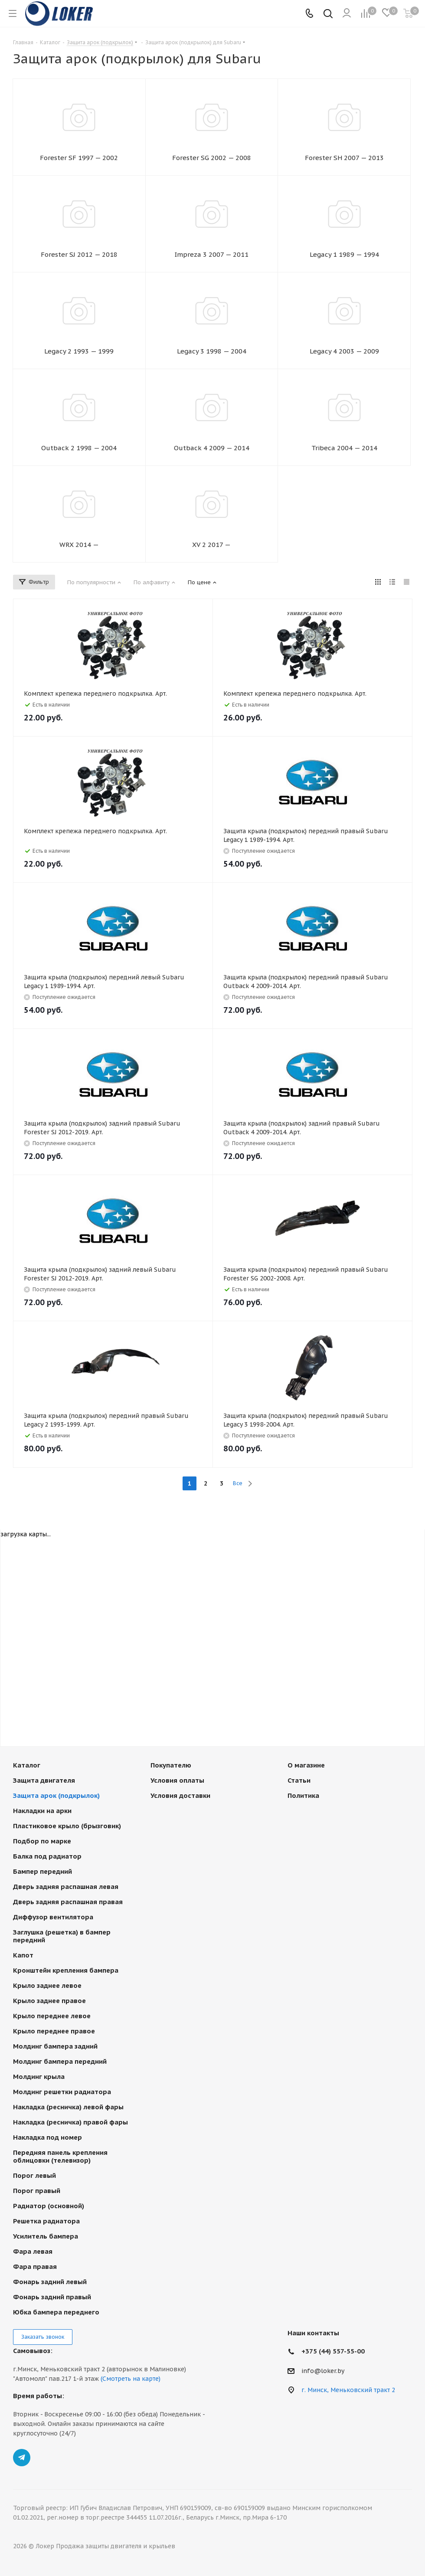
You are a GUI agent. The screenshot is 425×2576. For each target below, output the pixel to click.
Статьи (299, 1780)
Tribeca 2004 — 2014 (344, 448)
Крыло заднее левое (47, 1985)
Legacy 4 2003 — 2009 (344, 351)
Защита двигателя (44, 1780)
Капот (23, 1955)
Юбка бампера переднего (56, 2312)
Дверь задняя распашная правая (68, 1902)
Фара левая (32, 2251)
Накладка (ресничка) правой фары (70, 2122)
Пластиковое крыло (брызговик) (67, 1826)
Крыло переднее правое (54, 2031)
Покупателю (170, 1765)
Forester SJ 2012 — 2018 (79, 254)
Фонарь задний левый (50, 2282)
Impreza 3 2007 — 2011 (211, 254)
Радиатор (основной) (48, 2206)
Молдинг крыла (39, 2076)
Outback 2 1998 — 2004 (79, 448)
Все (237, 1483)
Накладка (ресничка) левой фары (68, 2107)
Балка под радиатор (47, 1856)
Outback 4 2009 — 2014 (211, 448)
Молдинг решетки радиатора (62, 2092)
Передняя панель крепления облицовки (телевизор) (60, 2156)
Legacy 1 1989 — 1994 (344, 254)
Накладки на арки (42, 1811)
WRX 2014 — (79, 544)
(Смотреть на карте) (130, 2379)
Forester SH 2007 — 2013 (344, 158)
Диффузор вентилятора (53, 1917)
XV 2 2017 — (211, 544)
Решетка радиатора (46, 2221)
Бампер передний (42, 1871)
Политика (303, 1795)
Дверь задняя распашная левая (65, 1886)
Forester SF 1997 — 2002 (79, 158)
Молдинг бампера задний (55, 2046)
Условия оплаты (177, 1780)
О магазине (306, 1765)
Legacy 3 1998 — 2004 (211, 351)
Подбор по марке (42, 1841)
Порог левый (34, 2175)
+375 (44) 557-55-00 (333, 2351)
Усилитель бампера (45, 2236)
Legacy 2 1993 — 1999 (79, 351)
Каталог (26, 1765)
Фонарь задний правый (52, 2297)
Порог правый (36, 2190)
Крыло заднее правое (49, 2001)
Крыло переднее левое (52, 2016)
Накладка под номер (47, 2137)
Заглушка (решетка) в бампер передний (62, 1936)
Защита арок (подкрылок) (56, 1795)
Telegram (21, 2457)
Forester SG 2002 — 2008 (211, 158)
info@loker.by (322, 2371)
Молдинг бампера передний (60, 2061)
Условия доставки (180, 1795)
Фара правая (35, 2266)
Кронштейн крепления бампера (65, 1970)
